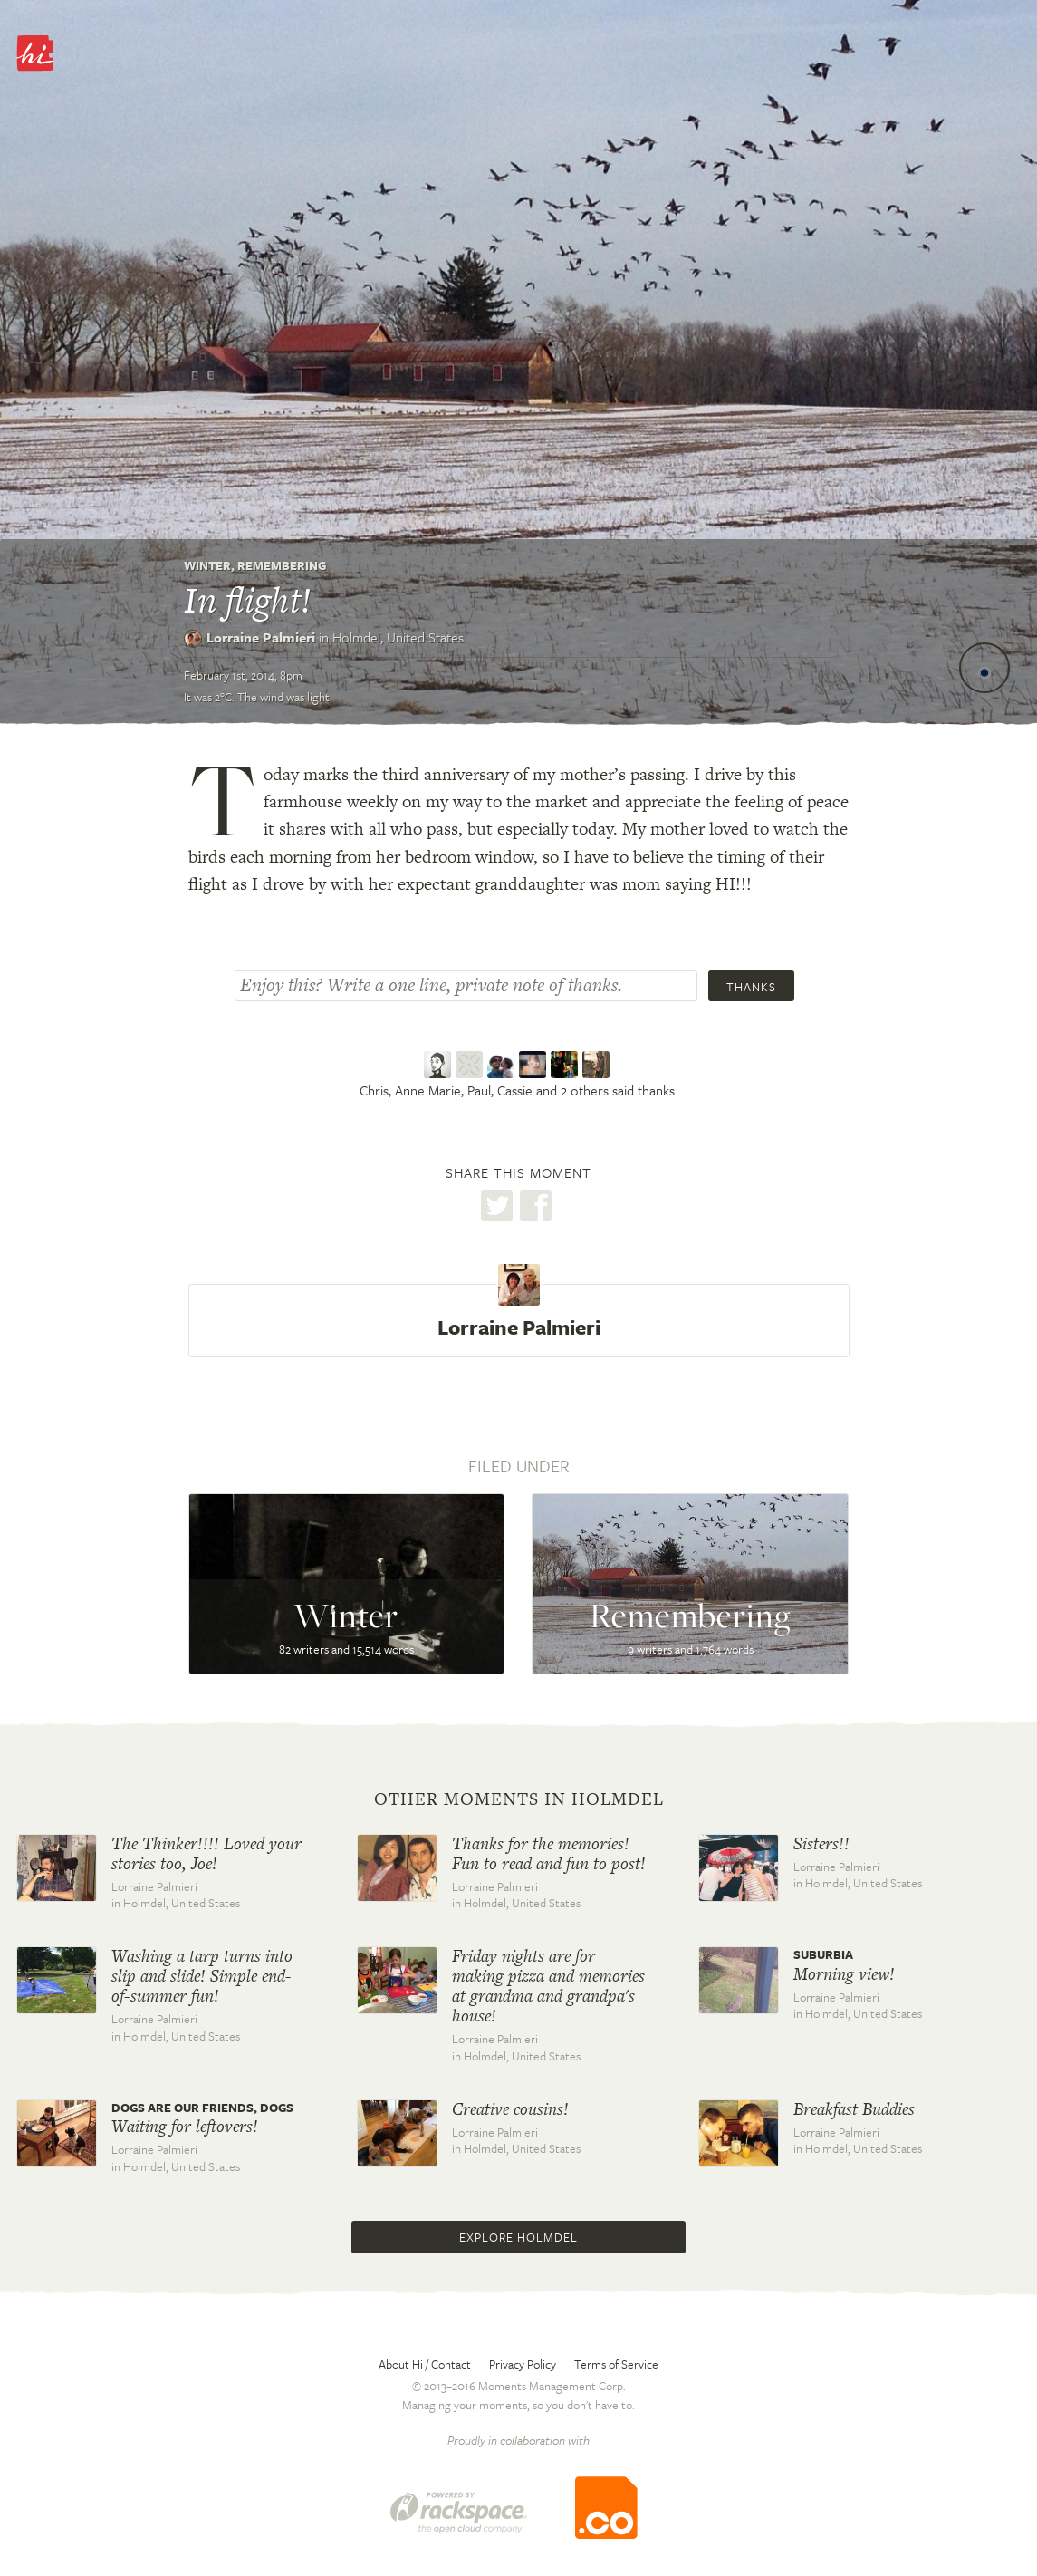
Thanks (751, 987)
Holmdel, (398, 637)
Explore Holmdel (518, 2237)
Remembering (281, 565)
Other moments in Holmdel (519, 1799)
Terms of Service (616, 2364)
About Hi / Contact (425, 2364)
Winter (207, 565)
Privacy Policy (522, 2364)
